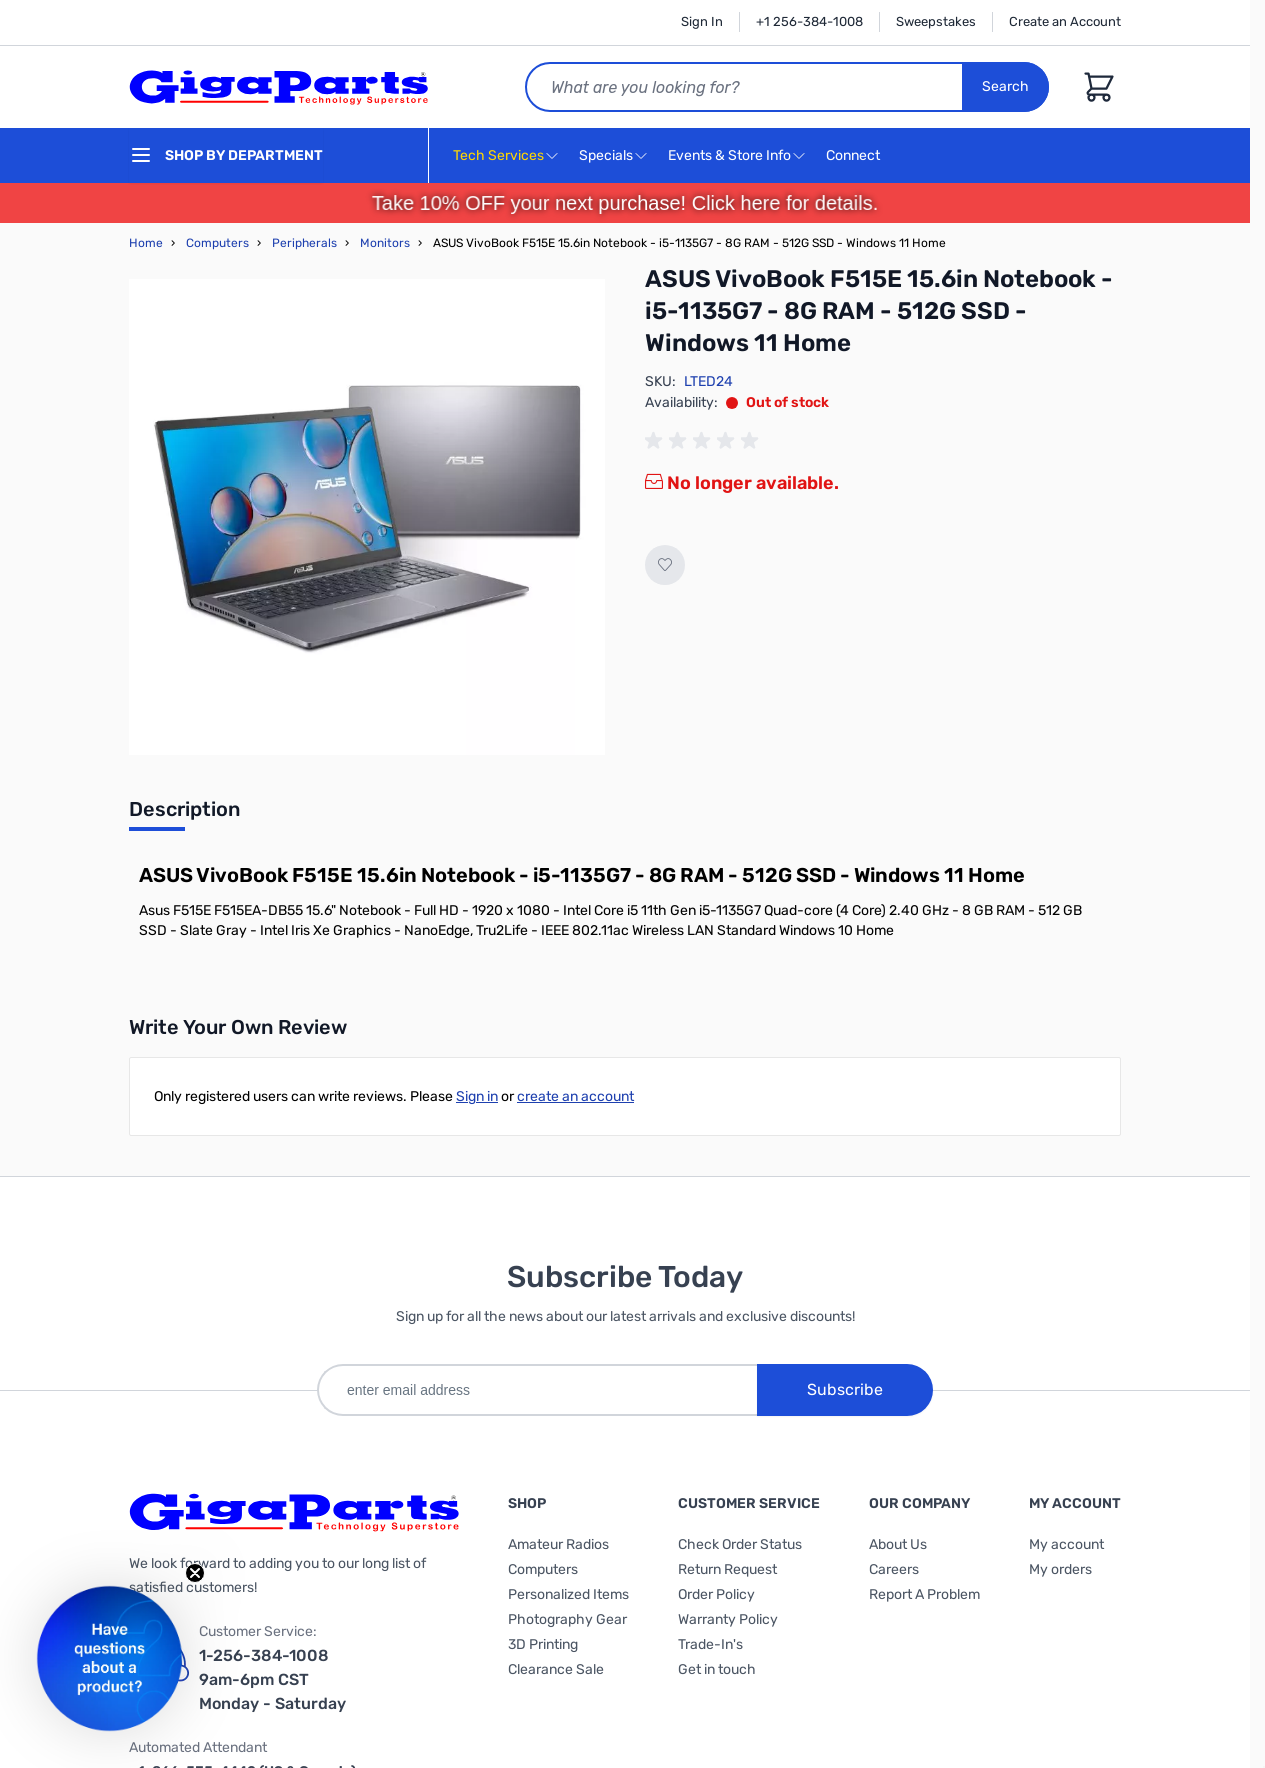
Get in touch (717, 1669)
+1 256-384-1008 (809, 21)
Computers (217, 243)
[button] (109, 1658)
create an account (575, 1096)
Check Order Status (740, 1544)
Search (1005, 86)
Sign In (702, 21)
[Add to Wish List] (665, 565)
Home (146, 243)
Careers (894, 1569)
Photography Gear (567, 1619)
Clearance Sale (556, 1669)
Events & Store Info (729, 155)
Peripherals (304, 243)
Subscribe (845, 1389)
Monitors (385, 243)
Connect (855, 156)
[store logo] (279, 87)
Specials (606, 155)
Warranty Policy (728, 1619)
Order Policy (716, 1594)
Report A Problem (924, 1594)
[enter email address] (537, 1390)
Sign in (477, 1096)
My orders (1060, 1569)
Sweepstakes (936, 21)
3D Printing (543, 1644)
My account (1066, 1544)
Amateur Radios (558, 1544)
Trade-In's (710, 1644)
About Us (898, 1544)
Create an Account (1065, 21)
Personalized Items (568, 1594)
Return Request (727, 1569)
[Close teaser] (195, 1573)
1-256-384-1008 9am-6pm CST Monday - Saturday (272, 1679)
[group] (705, 441)
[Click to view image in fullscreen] (367, 517)
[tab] (184, 815)
